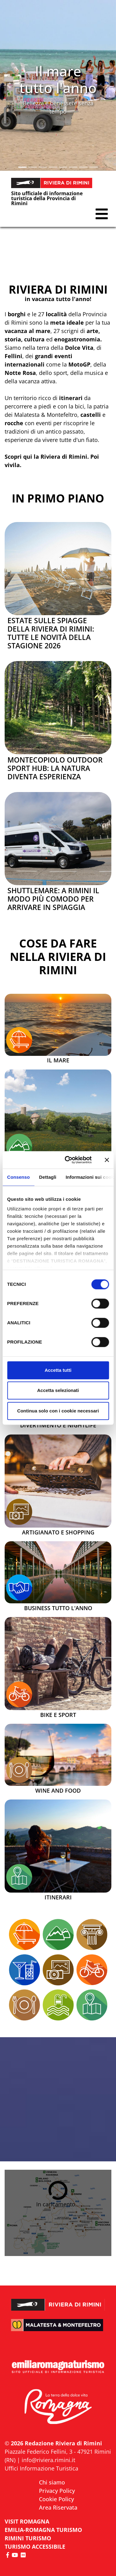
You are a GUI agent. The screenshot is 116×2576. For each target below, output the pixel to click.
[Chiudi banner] (107, 1160)
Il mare (58, 1060)
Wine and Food (58, 1790)
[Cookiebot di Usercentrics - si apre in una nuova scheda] (68, 1160)
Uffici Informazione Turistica (41, 2468)
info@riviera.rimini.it (48, 2460)
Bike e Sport (58, 1715)
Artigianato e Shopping (58, 1532)
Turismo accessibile (35, 2546)
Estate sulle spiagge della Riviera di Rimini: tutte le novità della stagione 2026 (50, 633)
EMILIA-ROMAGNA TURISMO (43, 2529)
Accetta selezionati (58, 1390)
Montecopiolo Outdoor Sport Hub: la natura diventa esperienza (55, 768)
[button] (8, 85)
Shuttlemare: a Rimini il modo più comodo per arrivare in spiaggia (53, 899)
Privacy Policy (57, 2490)
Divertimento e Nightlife (58, 1425)
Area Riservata (58, 2507)
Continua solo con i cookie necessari (58, 1410)
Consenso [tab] (18, 1177)
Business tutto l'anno (58, 1608)
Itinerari (58, 1897)
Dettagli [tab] (47, 1177)
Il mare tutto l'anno (58, 79)
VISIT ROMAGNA (27, 2521)
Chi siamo (52, 2482)
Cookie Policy (56, 2499)
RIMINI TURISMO (28, 2538)
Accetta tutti (58, 1370)
